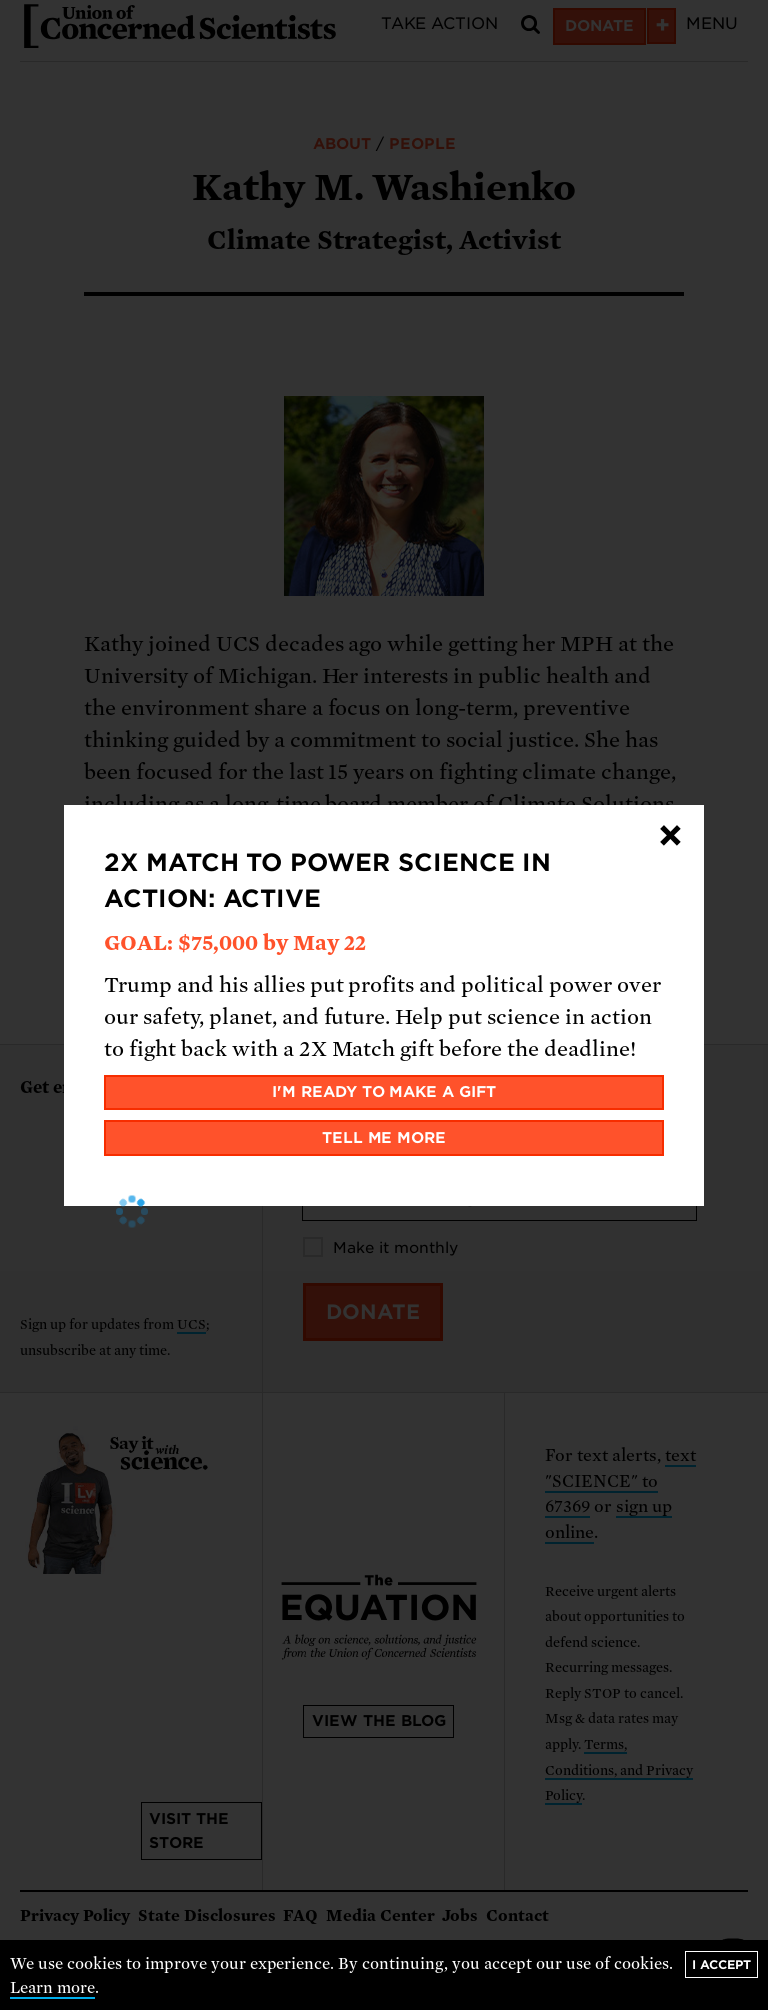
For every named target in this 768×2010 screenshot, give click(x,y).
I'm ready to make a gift (384, 1092)
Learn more (52, 1988)
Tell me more (384, 1138)
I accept (721, 1964)
